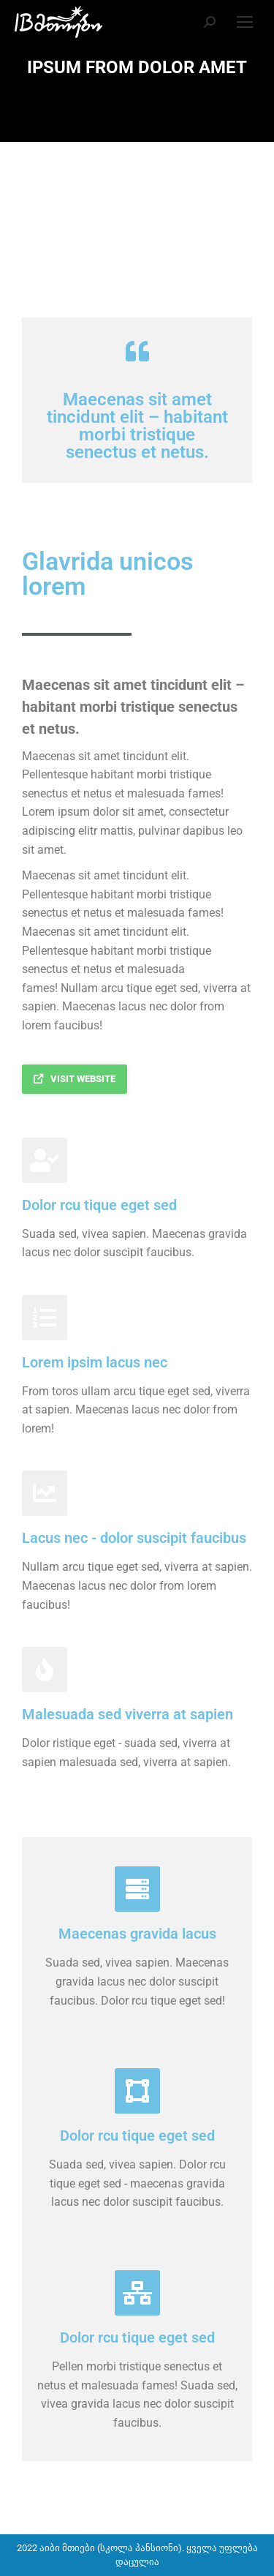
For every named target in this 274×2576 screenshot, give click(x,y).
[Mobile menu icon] (244, 22)
